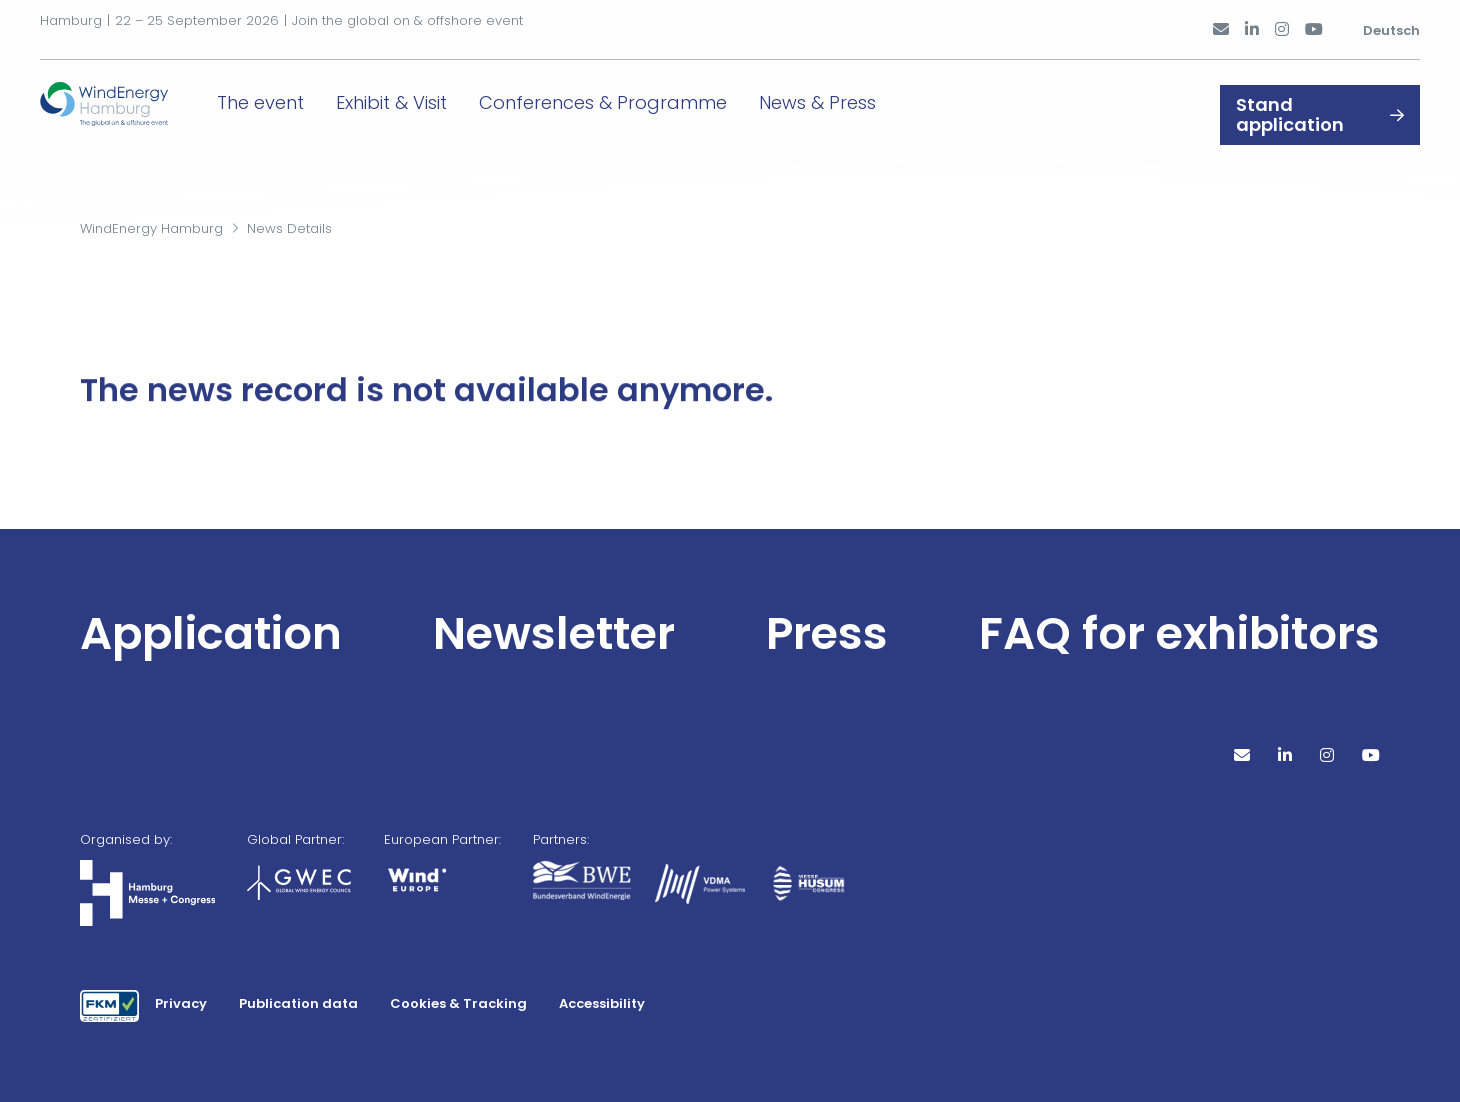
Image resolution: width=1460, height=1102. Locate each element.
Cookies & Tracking (458, 1004)
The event (292, 97)
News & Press (849, 97)
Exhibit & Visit (423, 97)
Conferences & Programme (635, 97)
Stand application (1290, 98)
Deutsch (1391, 22)
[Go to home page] (120, 96)
